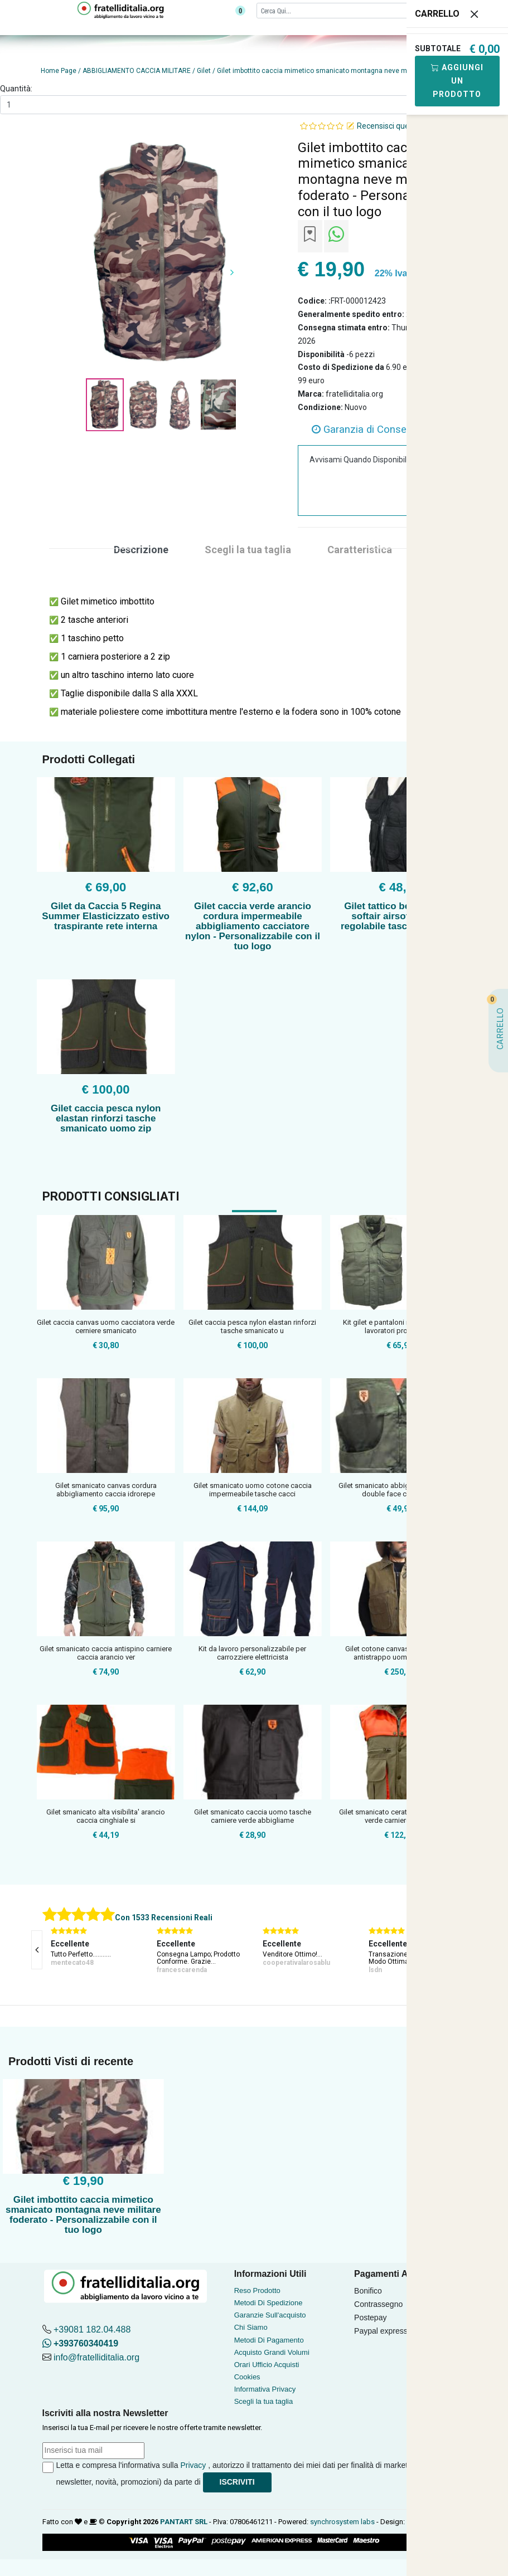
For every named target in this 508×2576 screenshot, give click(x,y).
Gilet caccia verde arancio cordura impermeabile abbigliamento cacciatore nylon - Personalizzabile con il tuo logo (252, 926)
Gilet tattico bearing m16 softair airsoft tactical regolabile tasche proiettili (399, 916)
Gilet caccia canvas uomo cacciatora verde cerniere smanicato (106, 1326)
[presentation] (36, 1949)
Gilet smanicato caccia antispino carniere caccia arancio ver (106, 1653)
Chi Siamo (251, 2327)
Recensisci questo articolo (402, 125)
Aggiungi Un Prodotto (457, 81)
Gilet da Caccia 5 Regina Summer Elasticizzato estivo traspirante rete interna (106, 916)
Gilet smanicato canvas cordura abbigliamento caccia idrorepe (106, 1490)
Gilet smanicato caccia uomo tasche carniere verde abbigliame (252, 1816)
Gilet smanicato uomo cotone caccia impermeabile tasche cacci (252, 1490)
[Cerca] (350, 10)
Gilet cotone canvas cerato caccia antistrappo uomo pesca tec (399, 1653)
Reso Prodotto (257, 2290)
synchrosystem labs (342, 2522)
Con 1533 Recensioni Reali (163, 1917)
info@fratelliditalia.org (96, 2357)
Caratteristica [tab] (359, 549)
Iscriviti (237, 2481)
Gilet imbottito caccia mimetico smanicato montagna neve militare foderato (334, 71)
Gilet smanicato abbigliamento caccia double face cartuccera (399, 1490)
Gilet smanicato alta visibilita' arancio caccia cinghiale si (105, 1816)
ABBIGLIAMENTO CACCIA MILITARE (137, 71)
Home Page (58, 71)
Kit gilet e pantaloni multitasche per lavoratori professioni (399, 1326)
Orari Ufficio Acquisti (266, 2364)
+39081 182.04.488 (92, 2329)
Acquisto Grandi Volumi (271, 2352)
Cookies (247, 2377)
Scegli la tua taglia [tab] (248, 549)
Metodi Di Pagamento (269, 2340)
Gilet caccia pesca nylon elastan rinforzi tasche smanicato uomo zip (106, 1118)
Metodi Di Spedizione (268, 2303)
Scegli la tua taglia (263, 2401)
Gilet (204, 71)
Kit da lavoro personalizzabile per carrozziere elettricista (252, 1653)
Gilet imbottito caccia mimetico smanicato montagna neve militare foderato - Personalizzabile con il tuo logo (83, 2214)
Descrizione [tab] (141, 549)
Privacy (193, 2465)
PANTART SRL (183, 2522)
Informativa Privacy (265, 2389)
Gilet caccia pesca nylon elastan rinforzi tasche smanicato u (252, 1326)
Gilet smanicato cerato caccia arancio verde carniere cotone (399, 1816)
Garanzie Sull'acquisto (270, 2315)
